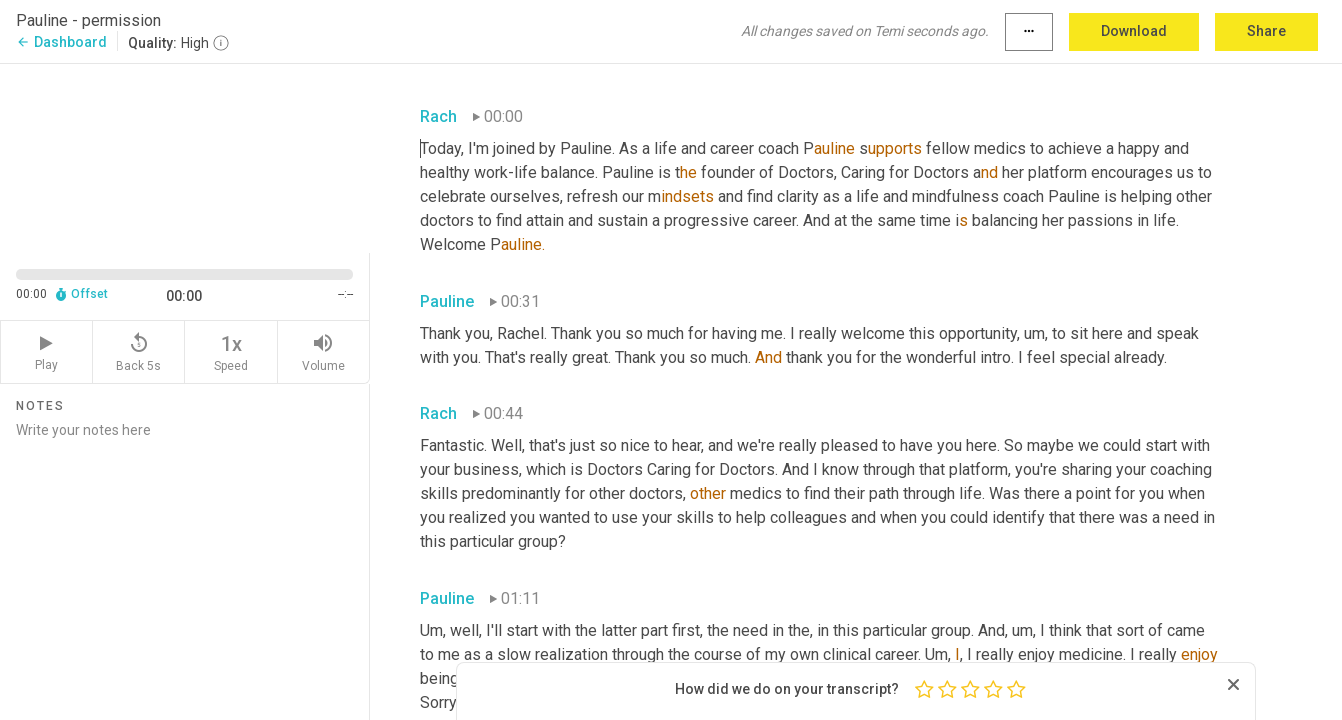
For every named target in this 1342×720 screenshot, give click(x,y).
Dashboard (61, 42)
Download (1134, 31)
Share (1266, 31)
